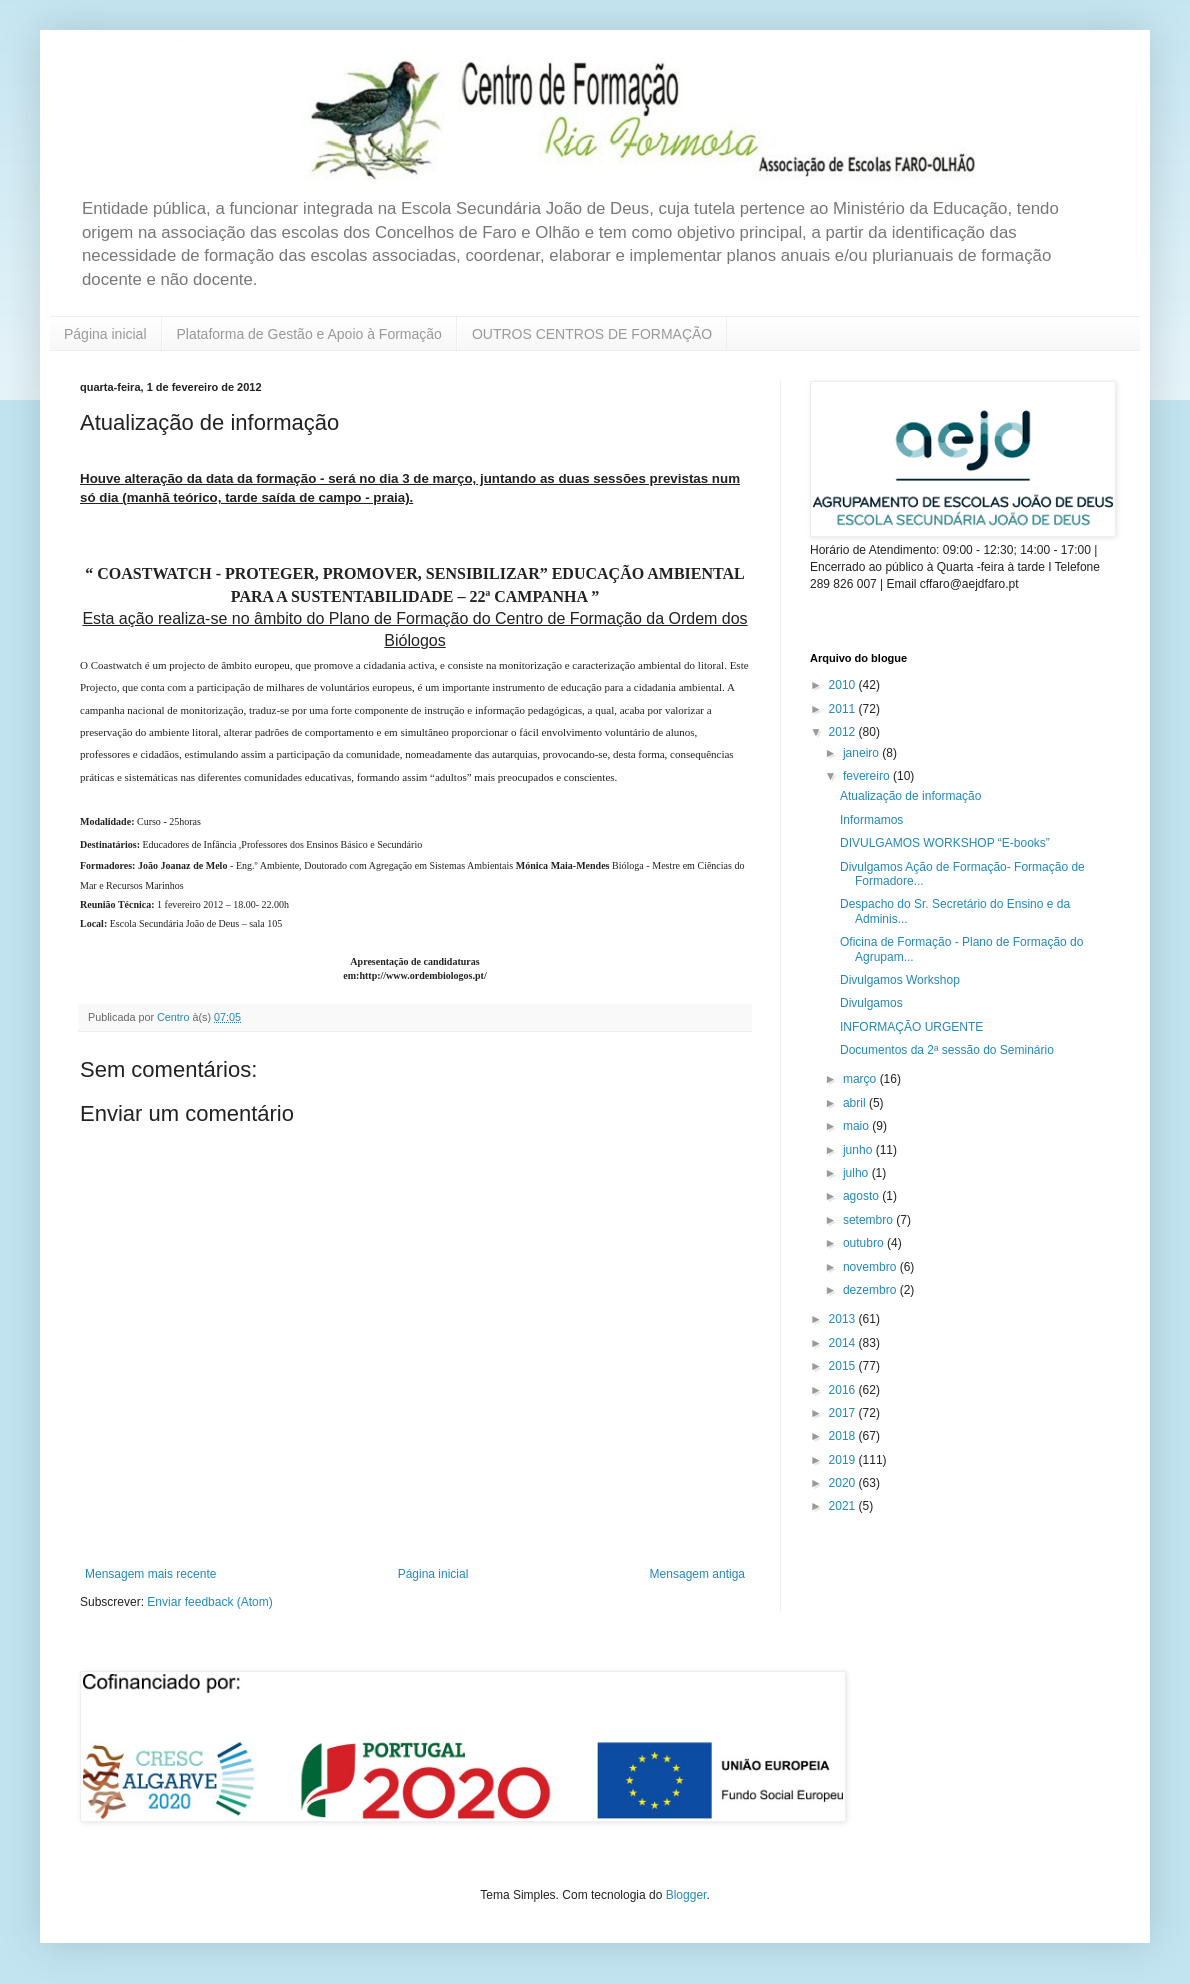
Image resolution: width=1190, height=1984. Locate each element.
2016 (844, 1390)
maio (857, 1126)
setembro (869, 1220)
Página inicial (105, 334)
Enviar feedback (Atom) (209, 1602)
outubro (865, 1243)
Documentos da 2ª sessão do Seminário (947, 1050)
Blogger (686, 1895)
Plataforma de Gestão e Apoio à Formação (309, 334)
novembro (871, 1267)
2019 (844, 1460)
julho (857, 1173)
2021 (844, 1506)
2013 (844, 1319)
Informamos (871, 820)
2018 (844, 1436)
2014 (844, 1343)
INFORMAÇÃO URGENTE (911, 1027)
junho (859, 1150)
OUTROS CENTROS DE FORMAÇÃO (592, 334)
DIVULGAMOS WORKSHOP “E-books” (945, 843)
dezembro (871, 1290)
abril (856, 1103)
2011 (844, 709)
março (861, 1079)
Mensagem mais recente (150, 1574)
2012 (844, 732)
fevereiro (868, 776)
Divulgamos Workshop (900, 980)
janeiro (862, 753)
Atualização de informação (910, 796)
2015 (844, 1366)
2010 (844, 685)
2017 (844, 1413)
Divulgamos (871, 1003)
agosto (862, 1196)
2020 (844, 1483)
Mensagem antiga (697, 1574)
